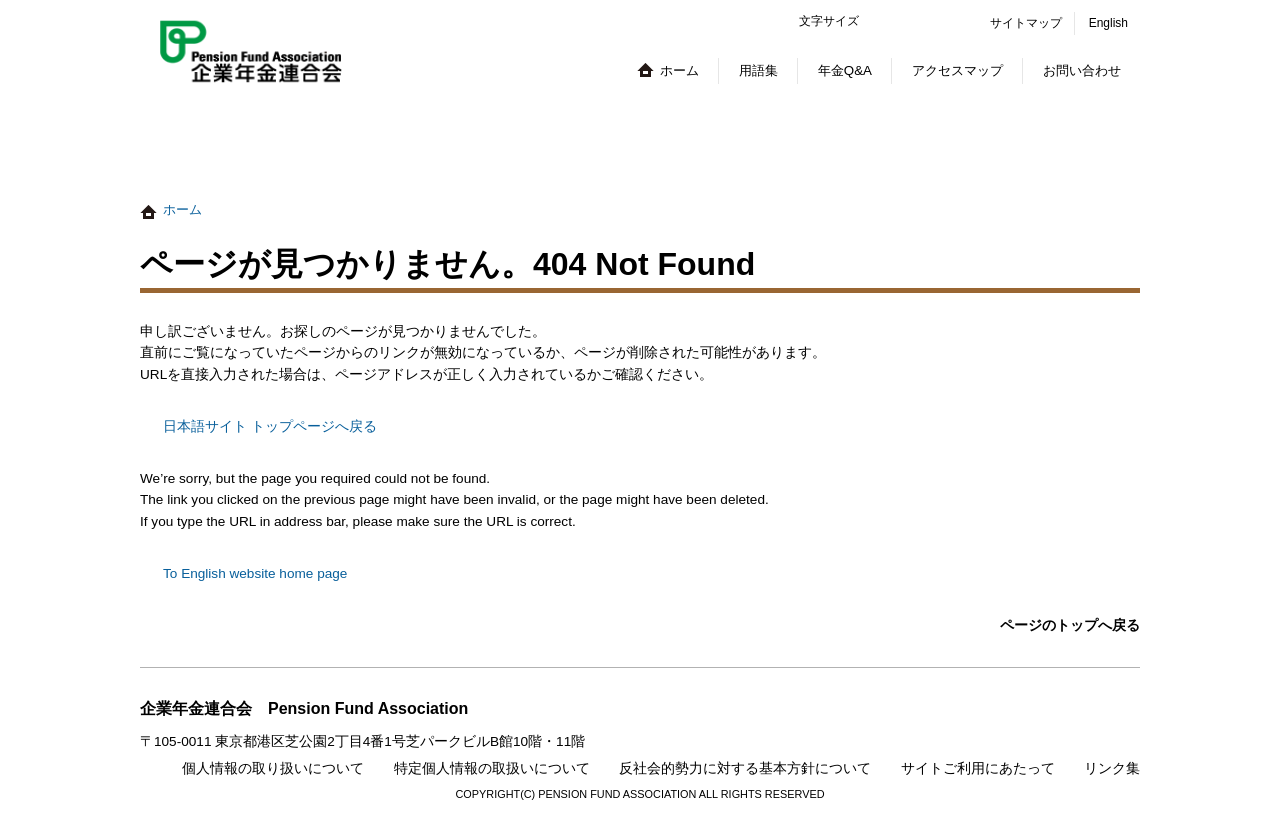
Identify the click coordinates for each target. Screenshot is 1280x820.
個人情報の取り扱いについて (273, 768)
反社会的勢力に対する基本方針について (745, 768)
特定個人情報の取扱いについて (492, 768)
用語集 (758, 70)
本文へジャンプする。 (640, 0)
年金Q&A (845, 70)
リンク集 (1112, 768)
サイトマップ (1026, 23)
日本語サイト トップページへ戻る (270, 426)
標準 (908, 21)
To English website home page (255, 573)
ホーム (679, 70)
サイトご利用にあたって (978, 768)
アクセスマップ (957, 70)
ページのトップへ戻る (1070, 625)
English (1108, 23)
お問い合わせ (1082, 70)
